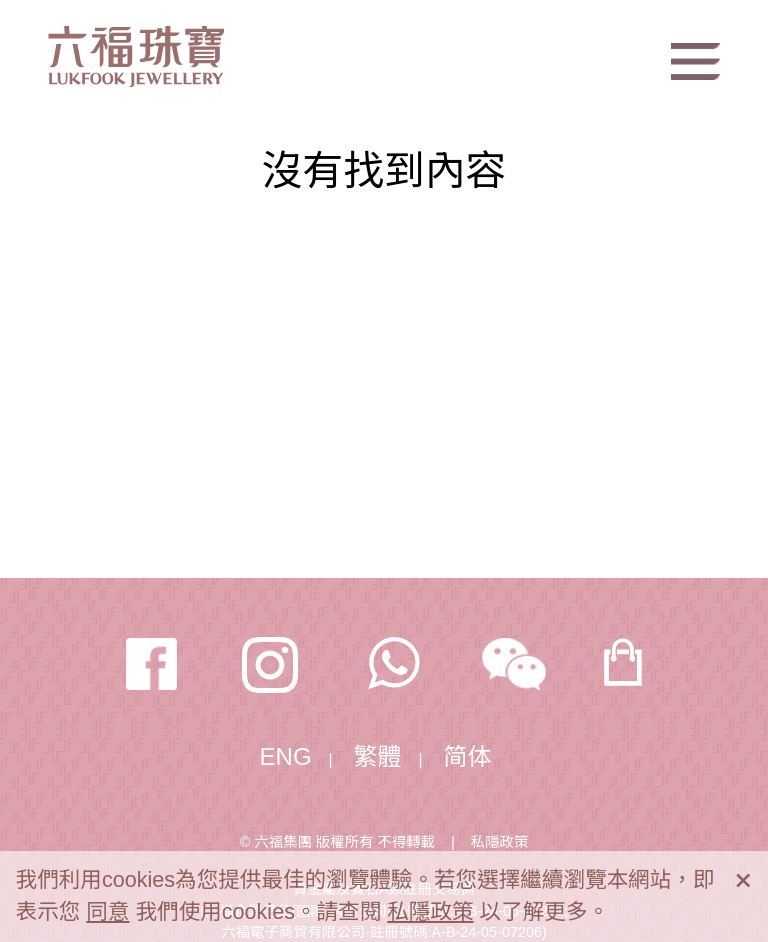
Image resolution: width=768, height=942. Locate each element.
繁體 (378, 756)
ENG (286, 756)
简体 (468, 756)
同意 (107, 911)
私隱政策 (500, 842)
